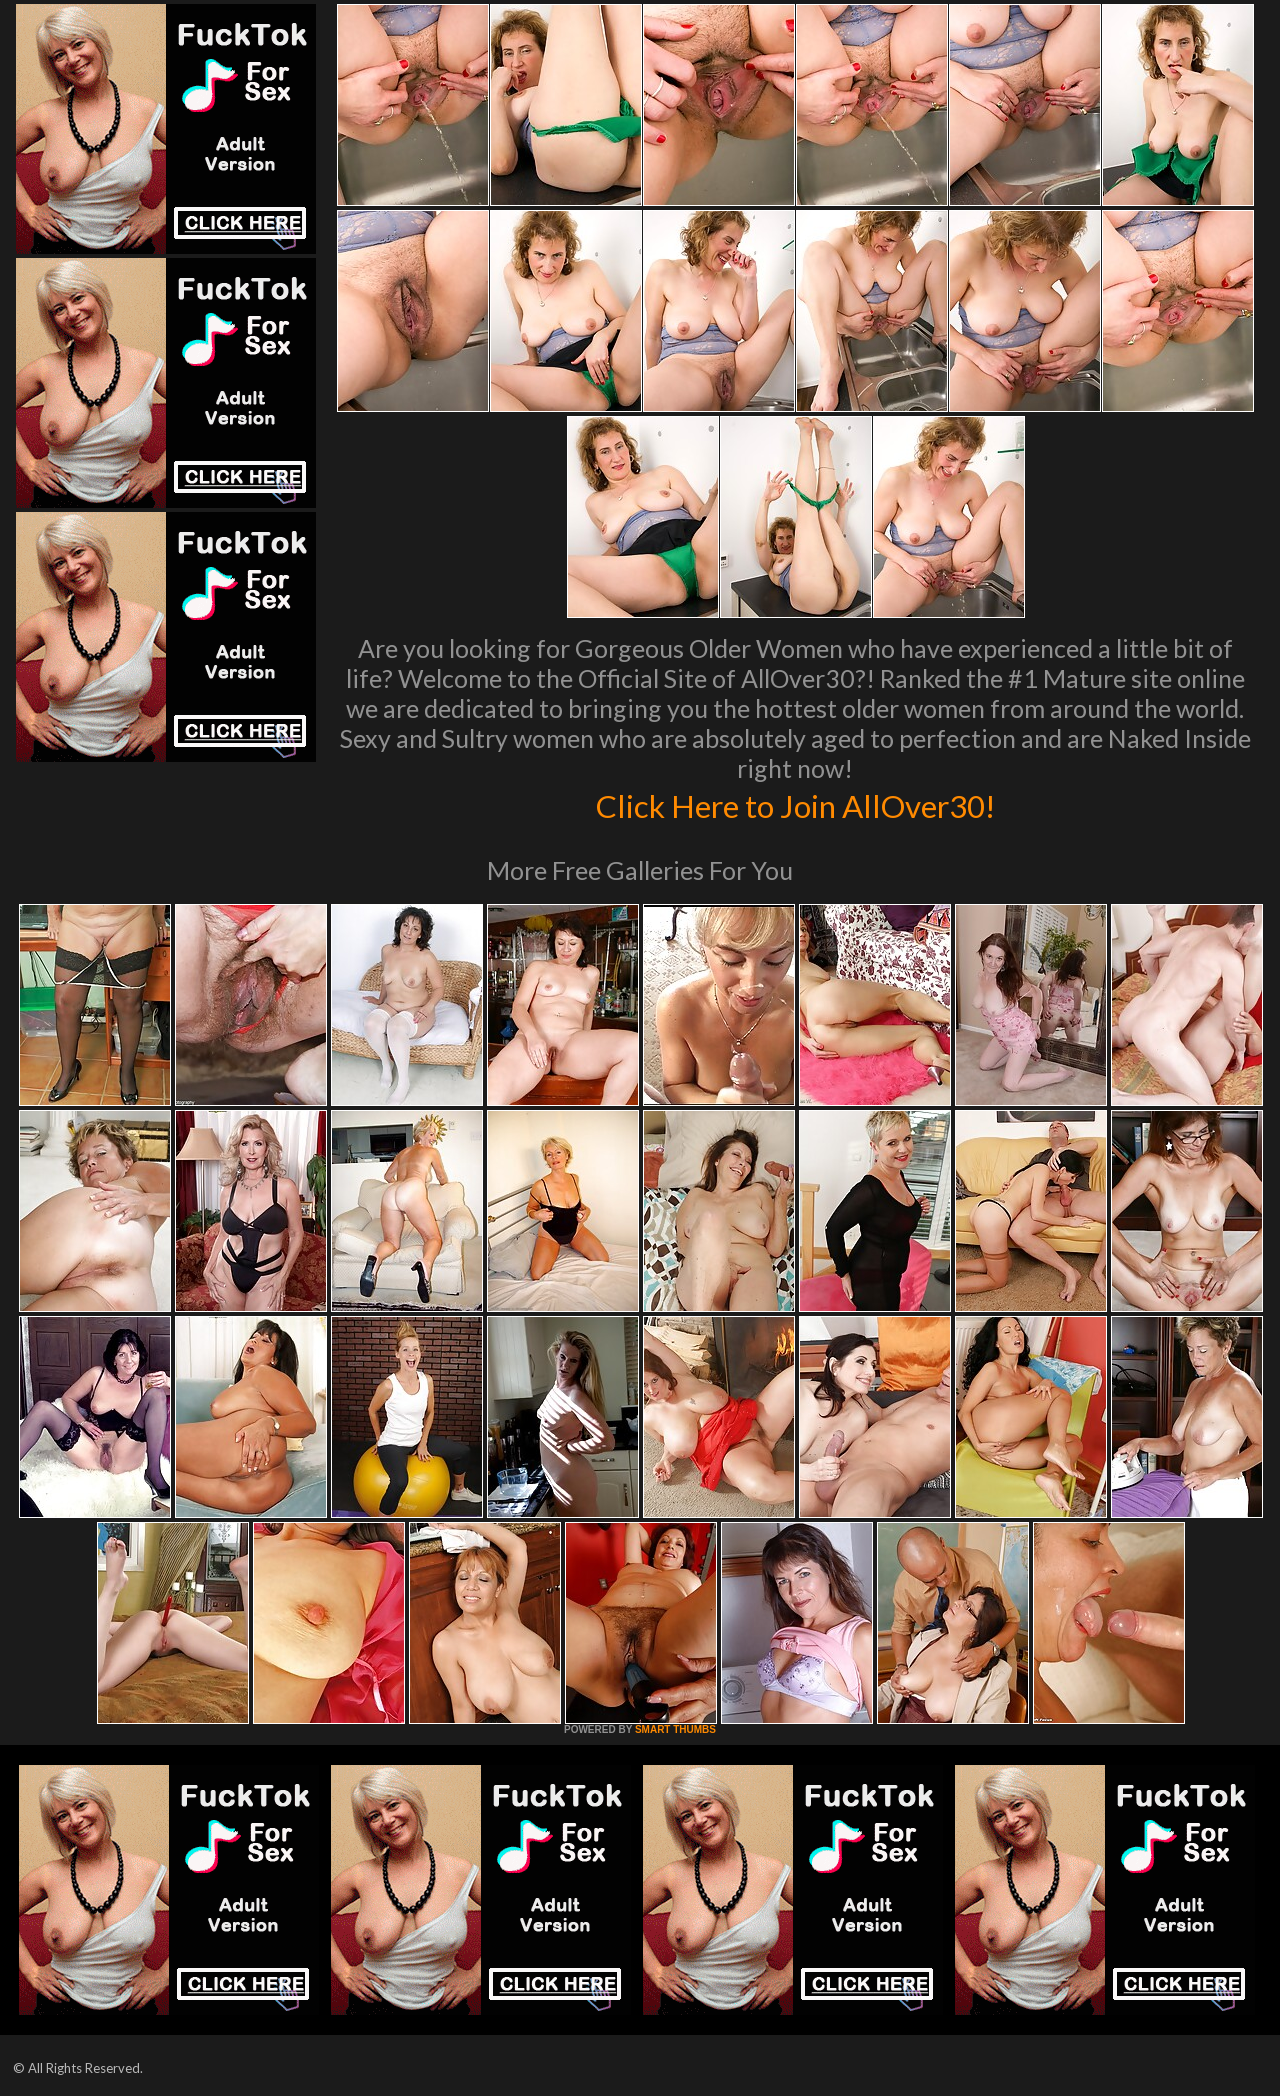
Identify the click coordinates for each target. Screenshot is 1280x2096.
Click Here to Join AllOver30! (795, 804)
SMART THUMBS (675, 1729)
